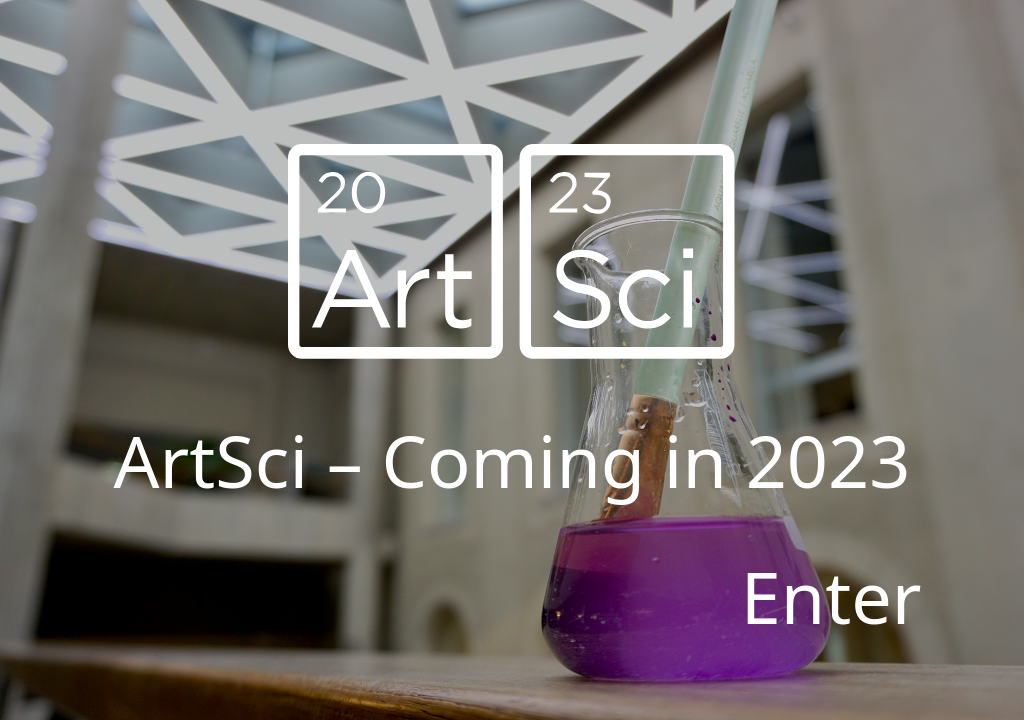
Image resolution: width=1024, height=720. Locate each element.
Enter (831, 596)
